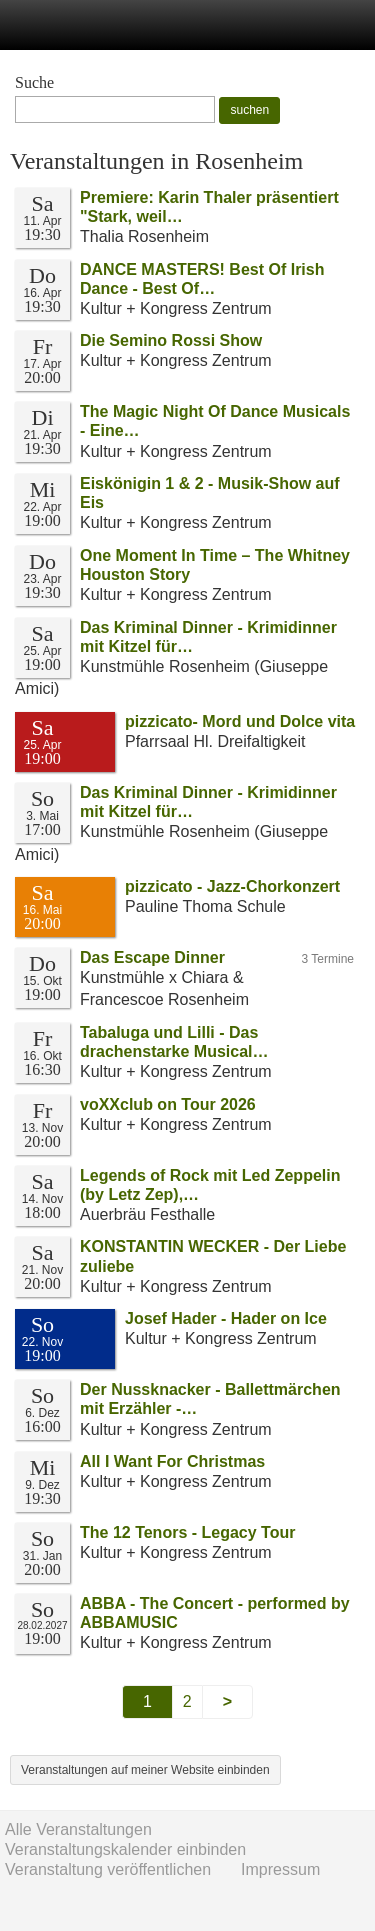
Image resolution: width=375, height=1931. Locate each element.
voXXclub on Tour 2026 (168, 1104)
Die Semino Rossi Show (171, 340)
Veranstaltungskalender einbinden (125, 1849)
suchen (249, 110)
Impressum (280, 1869)
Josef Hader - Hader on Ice (226, 1318)
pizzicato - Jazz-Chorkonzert (232, 886)
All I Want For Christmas (172, 1461)
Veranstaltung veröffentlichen (108, 1869)
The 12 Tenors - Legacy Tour (187, 1532)
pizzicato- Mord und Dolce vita (240, 721)
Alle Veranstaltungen (78, 1829)
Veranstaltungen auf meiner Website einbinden (145, 1770)
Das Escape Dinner (152, 957)
